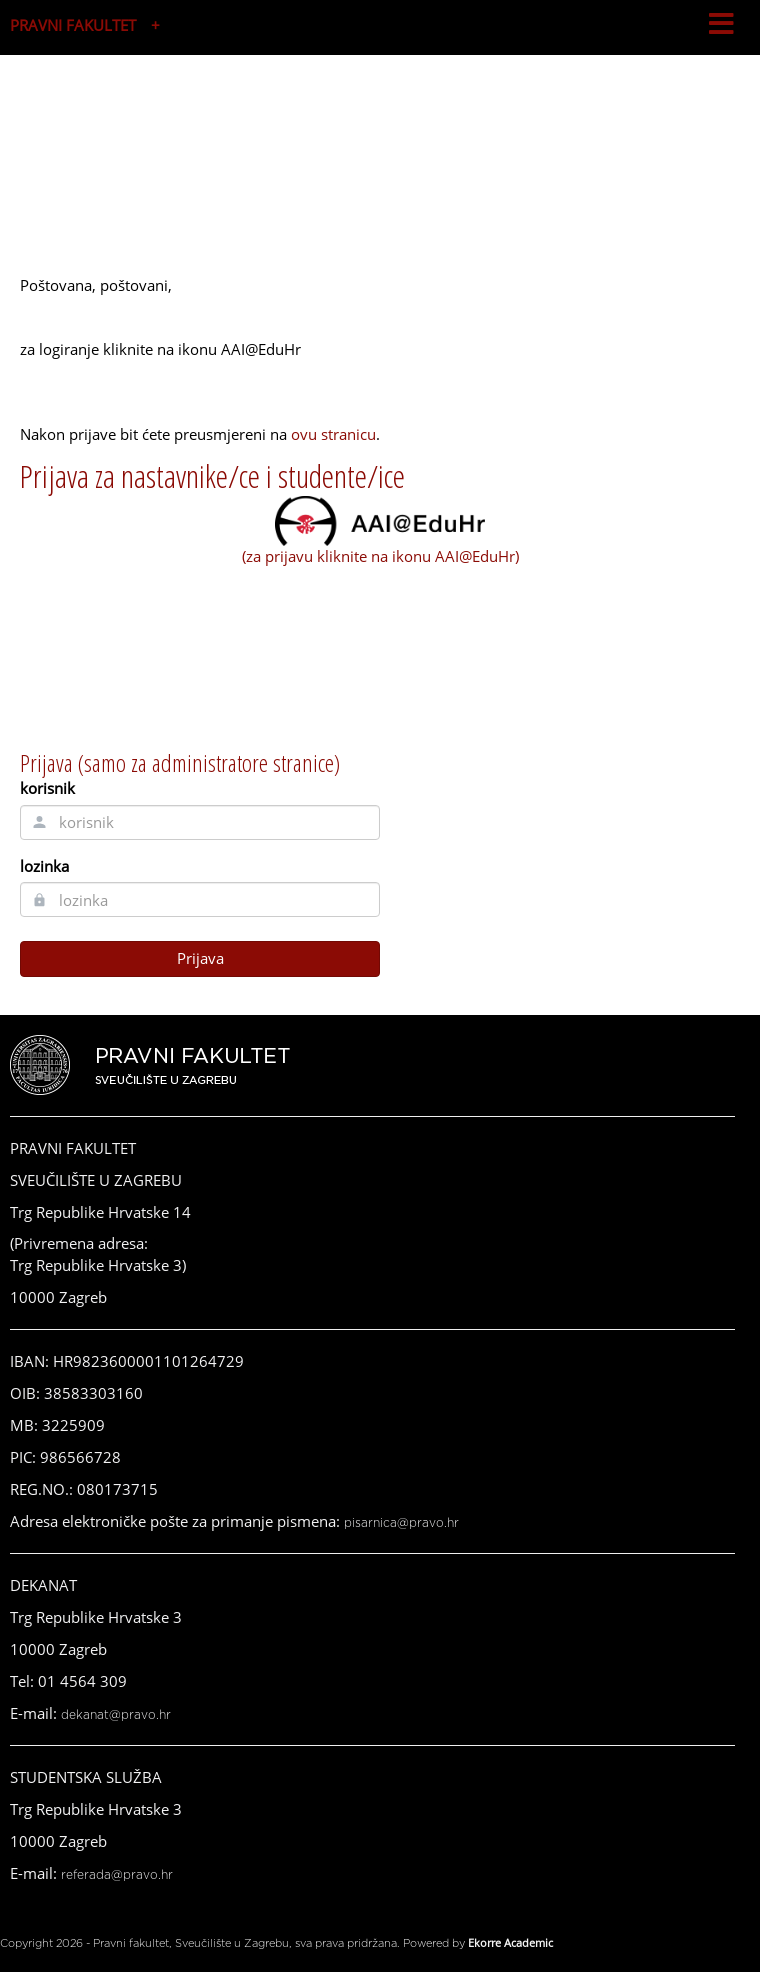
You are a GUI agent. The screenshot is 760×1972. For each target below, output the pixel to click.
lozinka (44, 866)
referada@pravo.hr (117, 1875)
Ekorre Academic (510, 1942)
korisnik (47, 788)
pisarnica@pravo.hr (401, 1523)
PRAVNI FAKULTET (73, 25)
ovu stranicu (333, 434)
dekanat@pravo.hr (116, 1715)
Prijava (200, 958)
